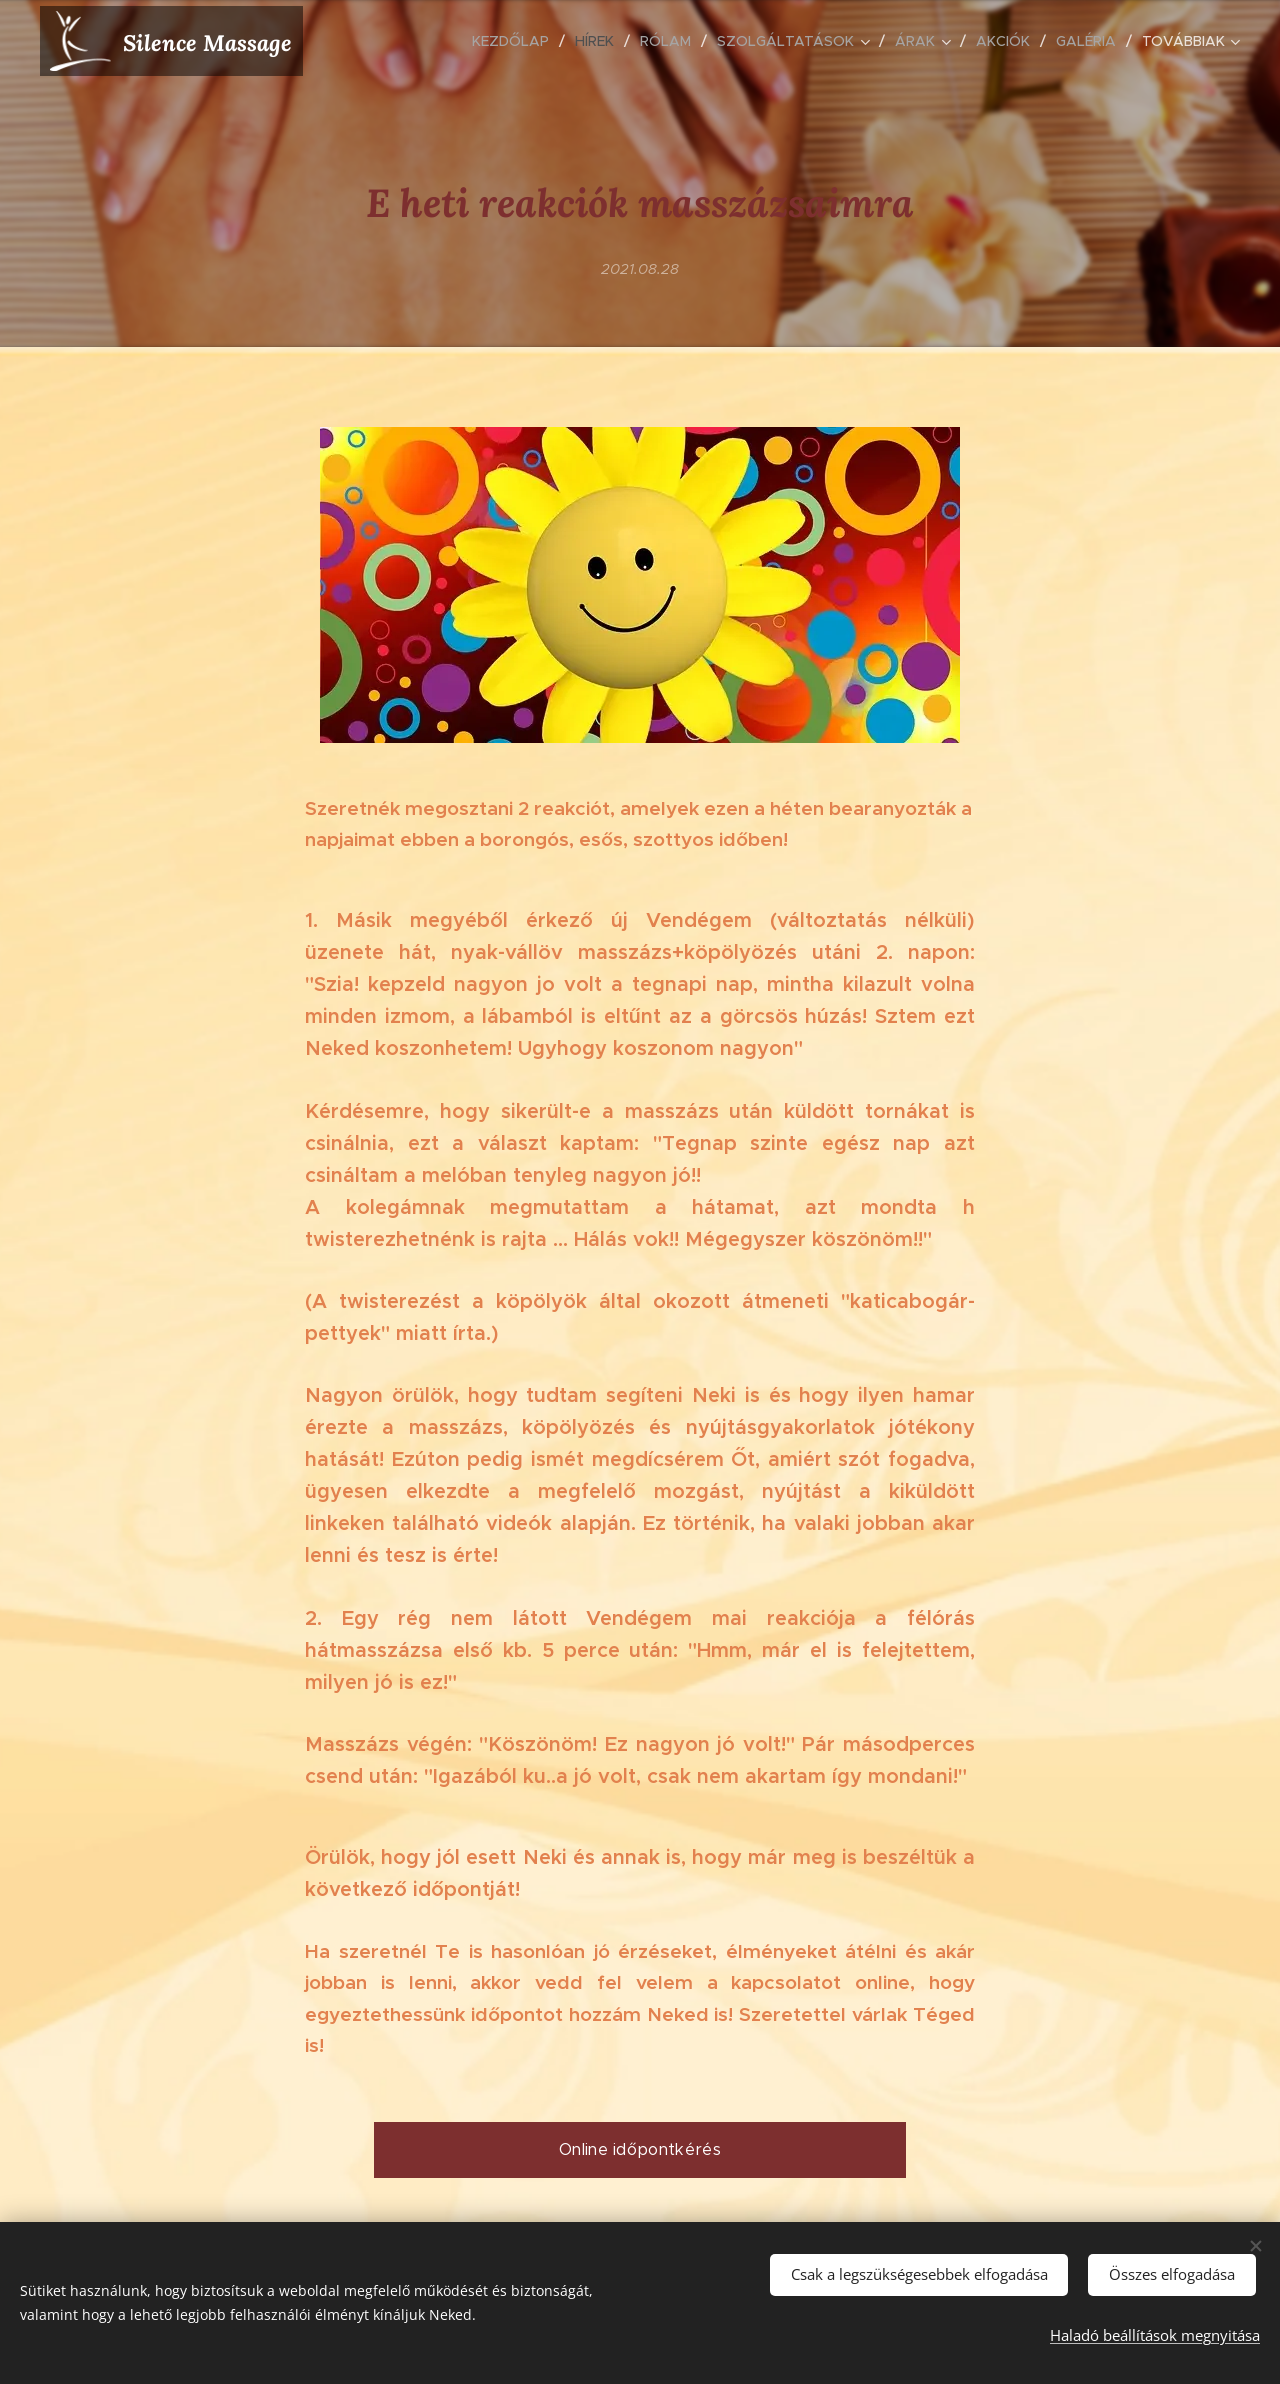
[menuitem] (516, 41)
